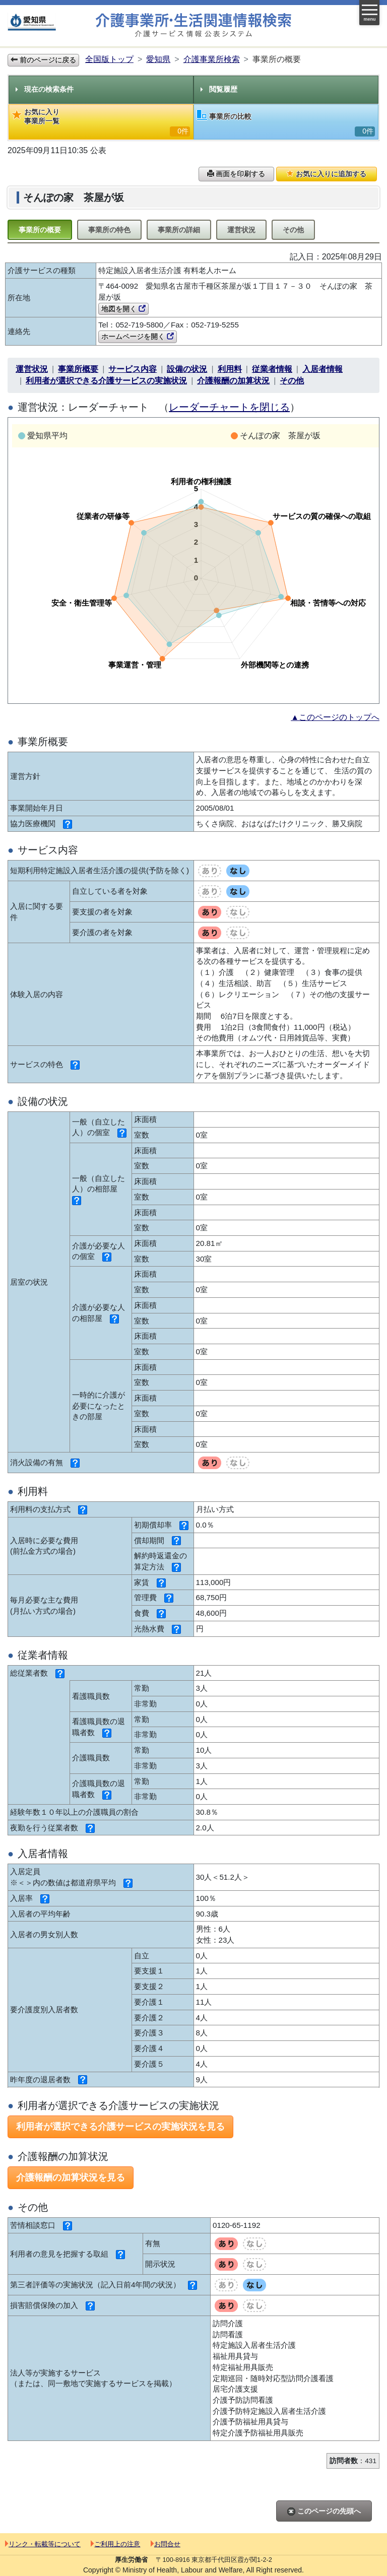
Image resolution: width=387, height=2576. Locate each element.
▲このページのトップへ (335, 717)
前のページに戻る (43, 60)
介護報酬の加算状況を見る (70, 2177)
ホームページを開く (137, 337)
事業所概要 (78, 369)
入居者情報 (322, 369)
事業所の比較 (286, 123)
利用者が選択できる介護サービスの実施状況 (106, 380)
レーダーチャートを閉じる (229, 407)
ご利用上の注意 (115, 2544)
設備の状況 (187, 369)
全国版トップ (109, 59)
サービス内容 (132, 369)
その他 (293, 230)
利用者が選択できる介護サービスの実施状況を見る (120, 2127)
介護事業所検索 (211, 59)
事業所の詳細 (179, 230)
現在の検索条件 (45, 89)
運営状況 (241, 230)
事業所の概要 (40, 230)
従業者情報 (272, 369)
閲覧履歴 (219, 89)
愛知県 (158, 59)
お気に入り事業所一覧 (101, 122)
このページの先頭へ (324, 2511)
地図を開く (123, 309)
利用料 (230, 369)
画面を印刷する (236, 174)
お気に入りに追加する (326, 174)
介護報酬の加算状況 (233, 380)
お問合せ (165, 2544)
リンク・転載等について (43, 2544)
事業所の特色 (109, 230)
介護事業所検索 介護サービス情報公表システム (193, 25)
